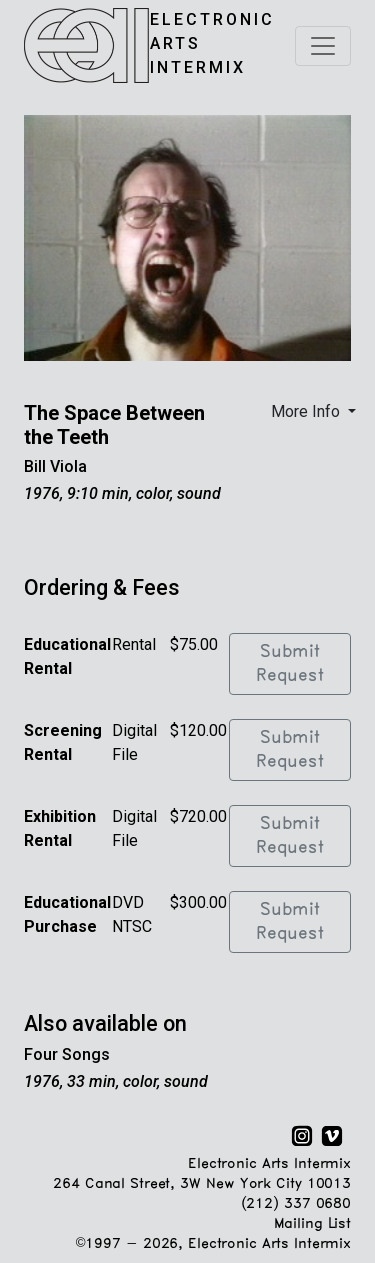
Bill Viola (55, 466)
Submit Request (290, 664)
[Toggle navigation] (323, 46)
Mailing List (312, 1224)
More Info (307, 411)
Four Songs (67, 1054)
